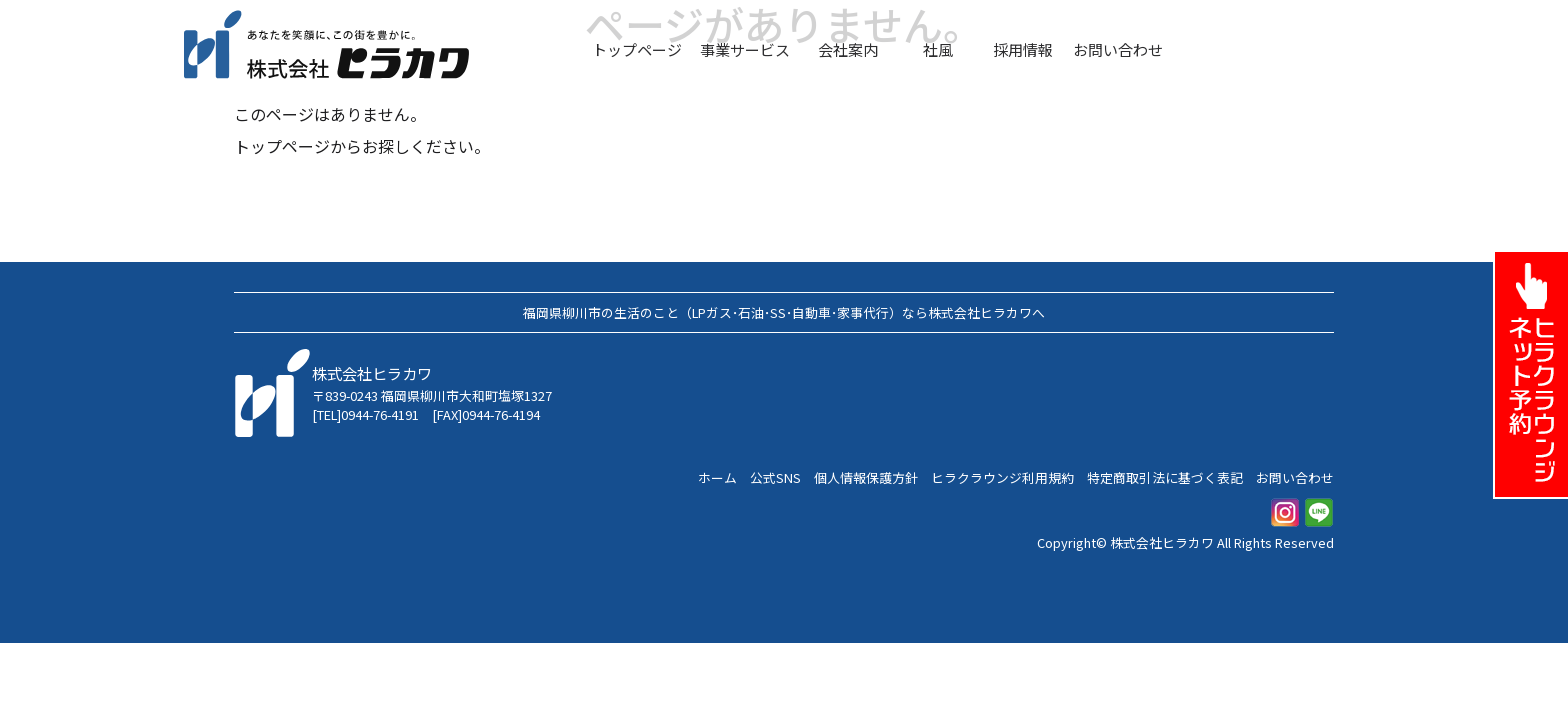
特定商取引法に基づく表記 (1165, 477)
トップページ (637, 49)
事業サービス (745, 49)
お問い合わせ (1118, 49)
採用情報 (1023, 49)
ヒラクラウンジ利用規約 (1002, 477)
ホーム (717, 477)
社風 (938, 49)
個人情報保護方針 (866, 477)
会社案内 (848, 49)
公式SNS (775, 477)
